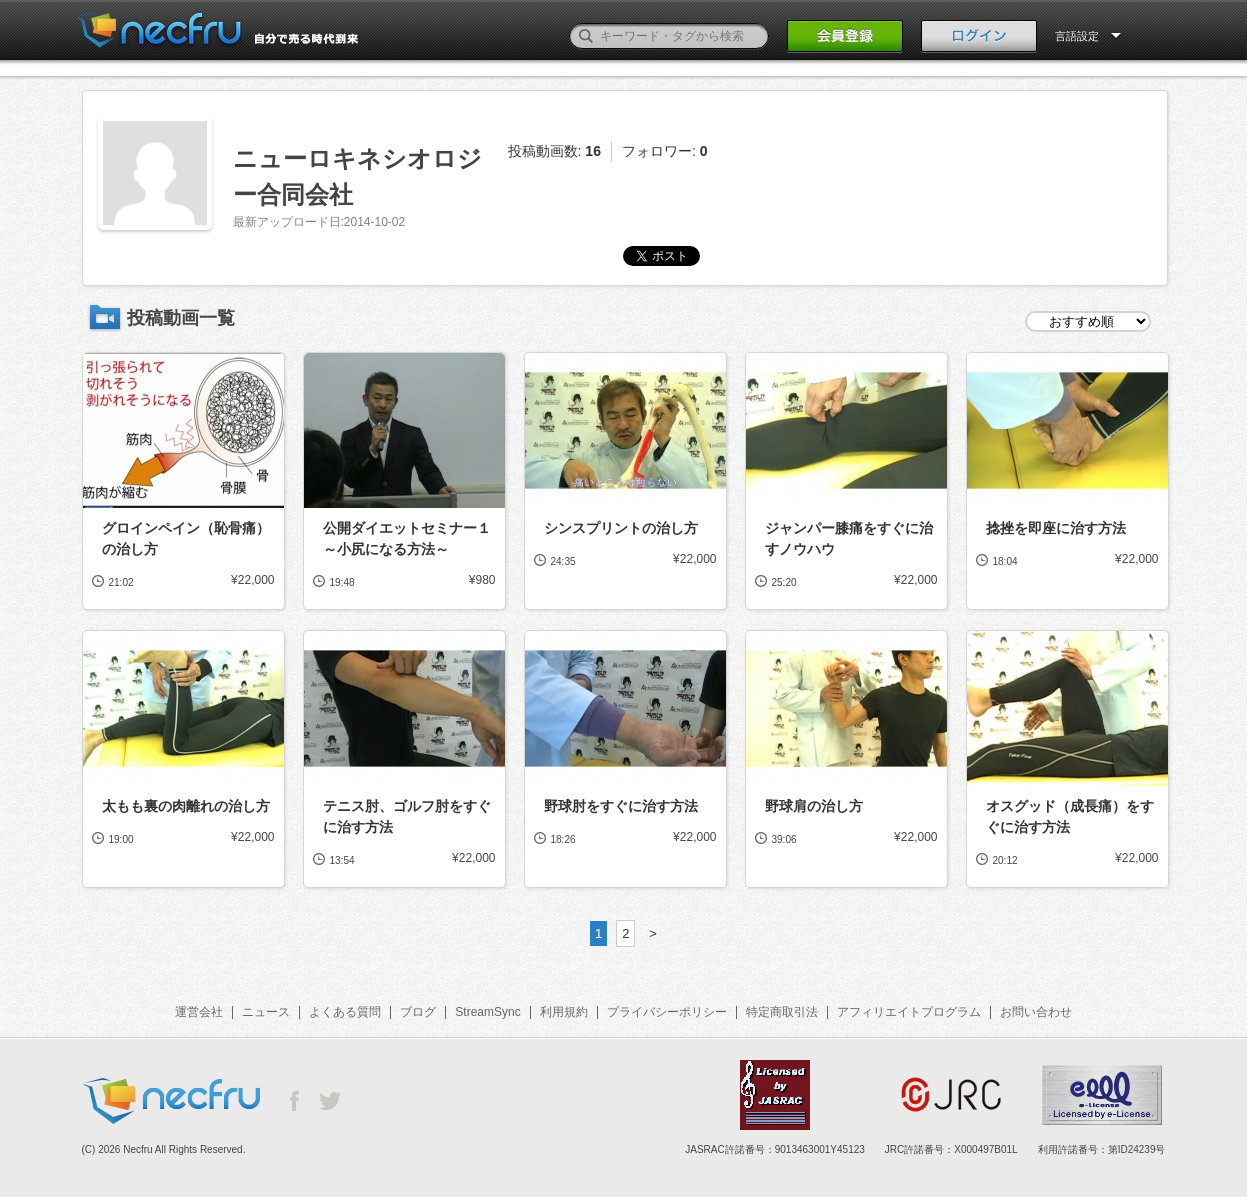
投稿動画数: (554, 151)
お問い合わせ (1036, 1012)
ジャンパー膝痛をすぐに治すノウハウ (849, 538)
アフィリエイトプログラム (909, 1012)
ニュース (266, 1012)
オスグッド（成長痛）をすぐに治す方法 (1070, 816)
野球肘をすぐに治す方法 (621, 806)
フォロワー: (665, 151)
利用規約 (564, 1012)
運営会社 (199, 1012)
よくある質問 (345, 1012)
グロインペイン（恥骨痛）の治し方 (186, 538)
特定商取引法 (782, 1012)
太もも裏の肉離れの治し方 (186, 806)
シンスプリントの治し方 (621, 528)
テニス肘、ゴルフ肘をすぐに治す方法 (407, 816)
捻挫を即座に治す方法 (1056, 528)
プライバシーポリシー (667, 1012)
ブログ (418, 1012)
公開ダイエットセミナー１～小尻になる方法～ (407, 538)
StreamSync (487, 1012)
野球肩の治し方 (814, 806)
